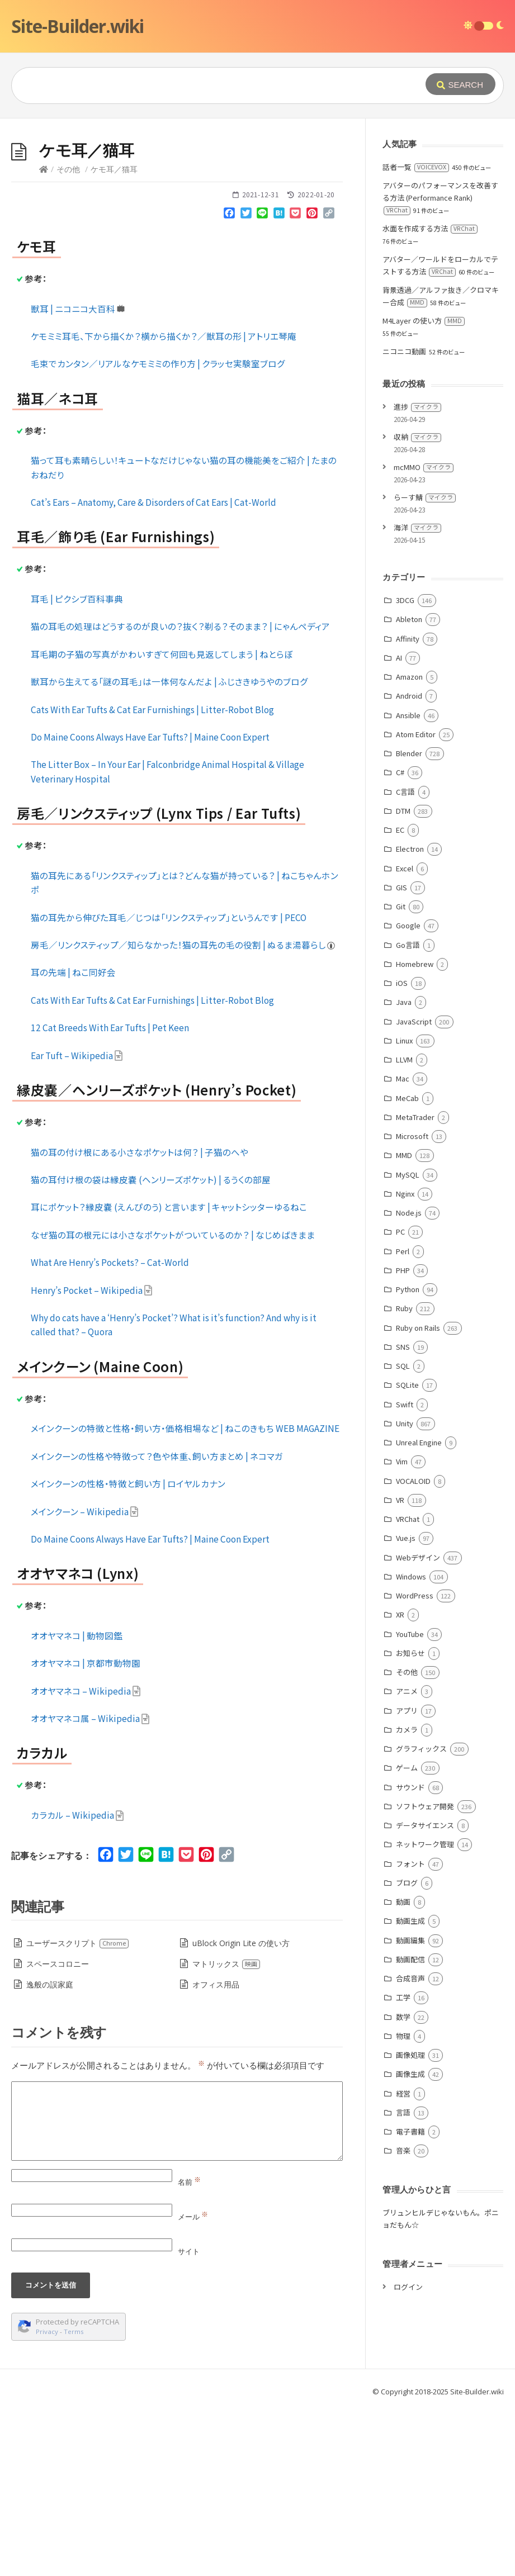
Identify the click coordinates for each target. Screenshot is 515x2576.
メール (193, 2384)
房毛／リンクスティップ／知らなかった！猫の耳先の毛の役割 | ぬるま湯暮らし (183, 1112)
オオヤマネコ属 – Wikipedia (90, 1886)
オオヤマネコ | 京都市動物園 (85, 1830)
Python (407, 1456)
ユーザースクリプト (77, 2110)
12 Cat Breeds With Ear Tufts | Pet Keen (110, 1195)
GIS (401, 1055)
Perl (402, 1418)
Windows (411, 1744)
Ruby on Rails (418, 1495)
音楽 (403, 2318)
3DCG (405, 767)
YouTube (410, 1801)
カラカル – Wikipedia (77, 1982)
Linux (404, 1208)
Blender (409, 920)
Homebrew (414, 1131)
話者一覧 (415, 334)
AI (399, 825)
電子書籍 (410, 2299)
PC (400, 1399)
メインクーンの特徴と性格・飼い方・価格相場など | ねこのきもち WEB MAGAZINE (185, 1596)
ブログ (407, 2050)
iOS (402, 1150)
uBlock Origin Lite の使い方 (241, 2110)
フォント (410, 2031)
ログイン (408, 2454)
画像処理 (410, 2222)
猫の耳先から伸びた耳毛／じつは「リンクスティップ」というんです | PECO (168, 1085)
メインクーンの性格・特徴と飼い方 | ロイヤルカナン (128, 1651)
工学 (403, 2165)
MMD (404, 1322)
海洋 (417, 695)
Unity (404, 1591)
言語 (403, 2280)
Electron (410, 1016)
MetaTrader (415, 1284)
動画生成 (410, 2088)
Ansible (408, 882)
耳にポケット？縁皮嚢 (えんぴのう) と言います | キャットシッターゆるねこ (169, 1374)
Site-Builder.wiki (77, 26)
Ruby (404, 1475)
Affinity (407, 806)
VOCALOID (413, 1648)
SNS (403, 1514)
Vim (402, 1629)
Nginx (405, 1361)
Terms (74, 2499)
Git (400, 1074)
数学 (403, 2184)
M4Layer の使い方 (423, 488)
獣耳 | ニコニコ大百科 (78, 476)
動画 (403, 2069)
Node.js (409, 1380)
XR (400, 1782)
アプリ (407, 1878)
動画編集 (410, 2108)
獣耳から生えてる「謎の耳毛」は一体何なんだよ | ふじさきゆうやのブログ (169, 849)
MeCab (407, 1265)
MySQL (407, 1342)
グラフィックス (421, 1916)
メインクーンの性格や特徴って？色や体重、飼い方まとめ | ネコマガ (157, 1623)
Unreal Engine (419, 1610)
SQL (403, 1533)
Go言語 (408, 1112)
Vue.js (405, 1705)
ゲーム (407, 1935)
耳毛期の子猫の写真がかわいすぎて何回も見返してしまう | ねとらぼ (162, 821)
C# (400, 939)
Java (404, 1169)
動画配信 (410, 2127)
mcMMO (423, 634)
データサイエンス (425, 1992)
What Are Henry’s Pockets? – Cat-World (110, 1430)
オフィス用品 (215, 2152)
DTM (403, 978)
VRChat (407, 1686)
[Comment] (177, 2288)
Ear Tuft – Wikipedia (77, 1223)
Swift (404, 1572)
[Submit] (460, 84)
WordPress (414, 1763)
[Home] (43, 336)
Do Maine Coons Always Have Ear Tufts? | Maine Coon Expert (150, 904)
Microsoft (412, 1303)
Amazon (409, 844)
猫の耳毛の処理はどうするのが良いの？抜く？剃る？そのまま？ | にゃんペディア (180, 793)
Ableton (409, 786)
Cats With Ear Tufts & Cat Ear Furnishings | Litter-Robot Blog (152, 877)
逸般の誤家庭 (49, 2152)
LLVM (404, 1227)
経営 (403, 2261)
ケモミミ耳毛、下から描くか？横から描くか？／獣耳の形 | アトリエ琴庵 (163, 503)
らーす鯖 (425, 665)
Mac (402, 1246)
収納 (417, 604)
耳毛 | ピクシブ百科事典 (77, 766)
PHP (403, 1437)
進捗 (417, 574)
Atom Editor (416, 901)
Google (408, 1093)
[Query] (208, 85)
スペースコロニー (57, 2131)
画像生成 (410, 2241)
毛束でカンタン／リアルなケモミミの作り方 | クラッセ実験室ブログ (158, 531)
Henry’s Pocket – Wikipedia (92, 1457)
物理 (403, 2203)
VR (400, 1667)
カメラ (407, 1897)
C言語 (405, 959)
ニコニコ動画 (404, 519)
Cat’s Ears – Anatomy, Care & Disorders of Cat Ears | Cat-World (153, 669)
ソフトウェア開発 (425, 1973)
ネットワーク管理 (425, 2011)
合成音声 (410, 2146)
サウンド (410, 1954)
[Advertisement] (257, 202)
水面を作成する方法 (430, 396)
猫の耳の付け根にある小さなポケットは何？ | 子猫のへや (139, 1319)
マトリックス (226, 2131)
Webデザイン (418, 1725)
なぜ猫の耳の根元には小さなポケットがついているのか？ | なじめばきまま (173, 1402)
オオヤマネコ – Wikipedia (86, 1858)
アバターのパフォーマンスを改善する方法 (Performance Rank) (440, 365)
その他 (68, 336)
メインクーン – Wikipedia (85, 1679)
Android (409, 863)
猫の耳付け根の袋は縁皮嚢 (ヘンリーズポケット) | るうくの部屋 (151, 1347)
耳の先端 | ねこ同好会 (73, 1139)
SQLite (407, 1552)
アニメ (407, 1858)
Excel (404, 1036)
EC (400, 997)
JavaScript (414, 1189)
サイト (189, 2419)
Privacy (47, 2499)
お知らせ (410, 1820)
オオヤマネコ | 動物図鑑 (76, 1803)
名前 (189, 2350)
